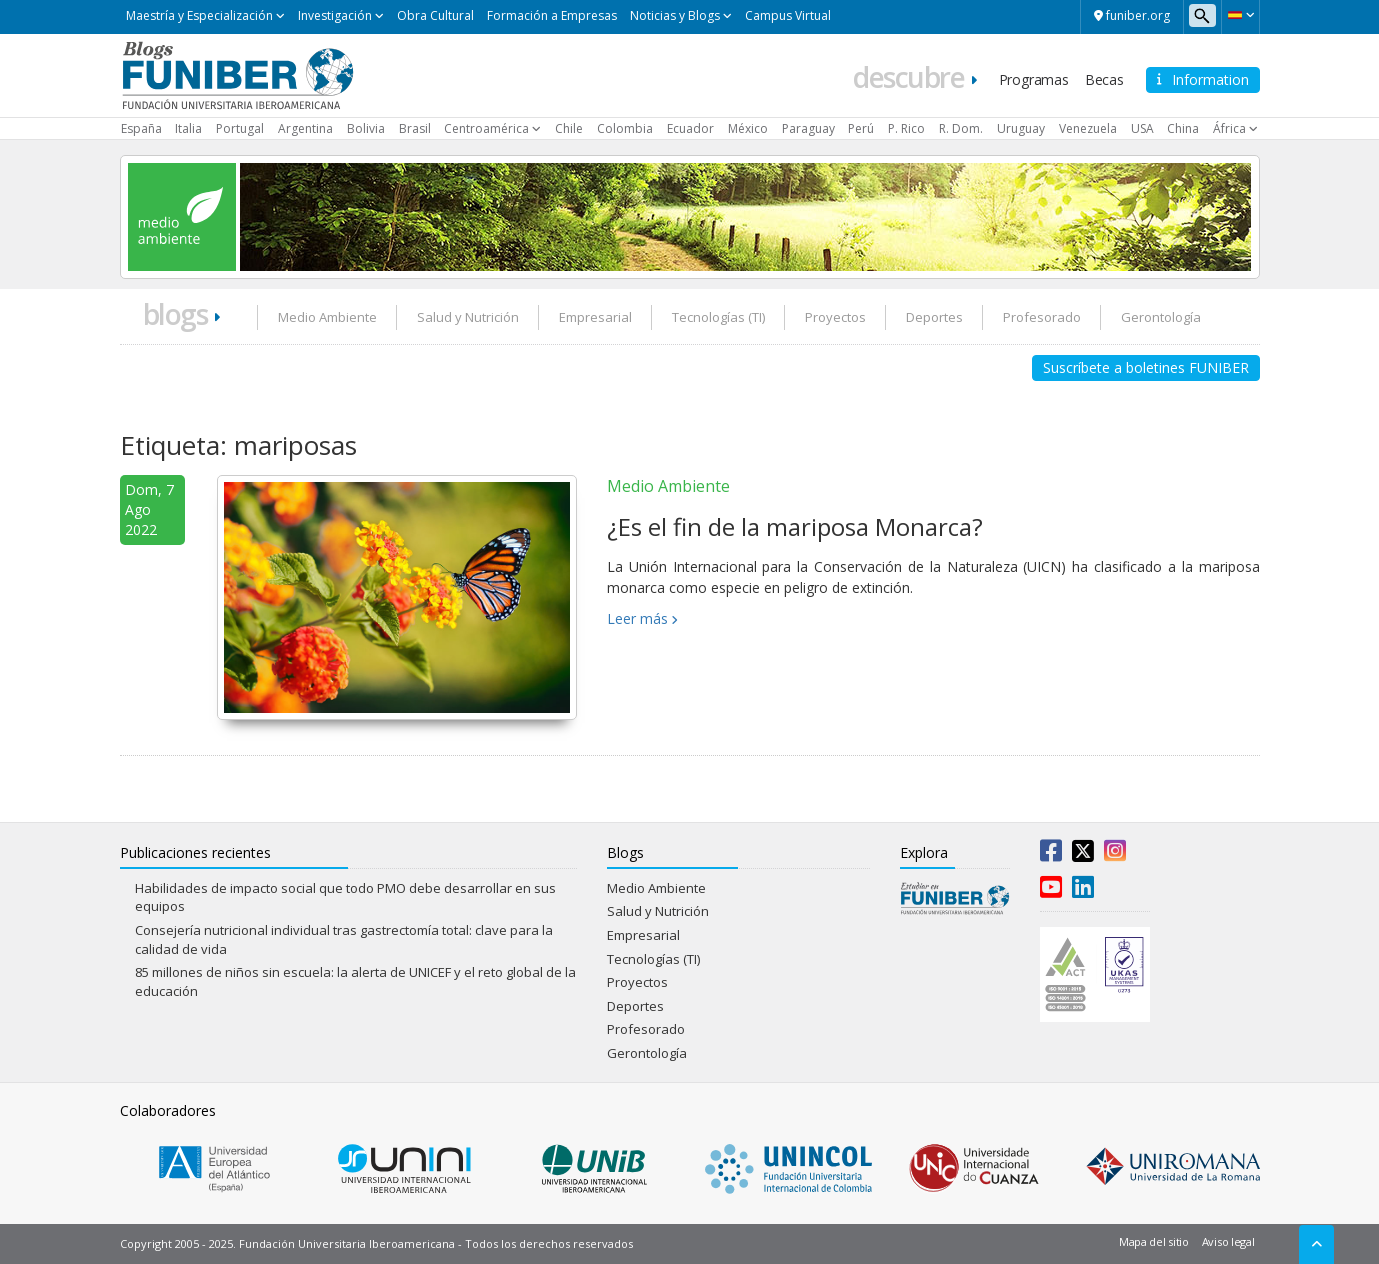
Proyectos (835, 317)
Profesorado (1042, 317)
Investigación (335, 15)
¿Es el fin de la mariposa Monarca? (795, 526)
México (748, 128)
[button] (1240, 15)
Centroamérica (486, 128)
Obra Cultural (435, 15)
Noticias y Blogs (675, 15)
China (1183, 128)
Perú (861, 128)
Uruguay (1021, 128)
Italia (188, 128)
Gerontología (1161, 317)
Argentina (305, 128)
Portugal (240, 128)
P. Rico (906, 128)
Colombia (625, 128)
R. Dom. (961, 128)
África (1229, 128)
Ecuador (690, 128)
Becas (1104, 79)
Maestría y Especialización (199, 15)
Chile (569, 128)
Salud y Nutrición (468, 317)
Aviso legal (1228, 1241)
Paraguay (808, 128)
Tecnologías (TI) (718, 317)
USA (1142, 128)
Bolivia (366, 128)
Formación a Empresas (552, 15)
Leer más (637, 618)
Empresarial (595, 317)
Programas (1034, 79)
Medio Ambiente (327, 317)
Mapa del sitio (1154, 1241)
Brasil (415, 128)
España (141, 128)
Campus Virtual (788, 15)
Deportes (934, 317)
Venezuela (1088, 128)
